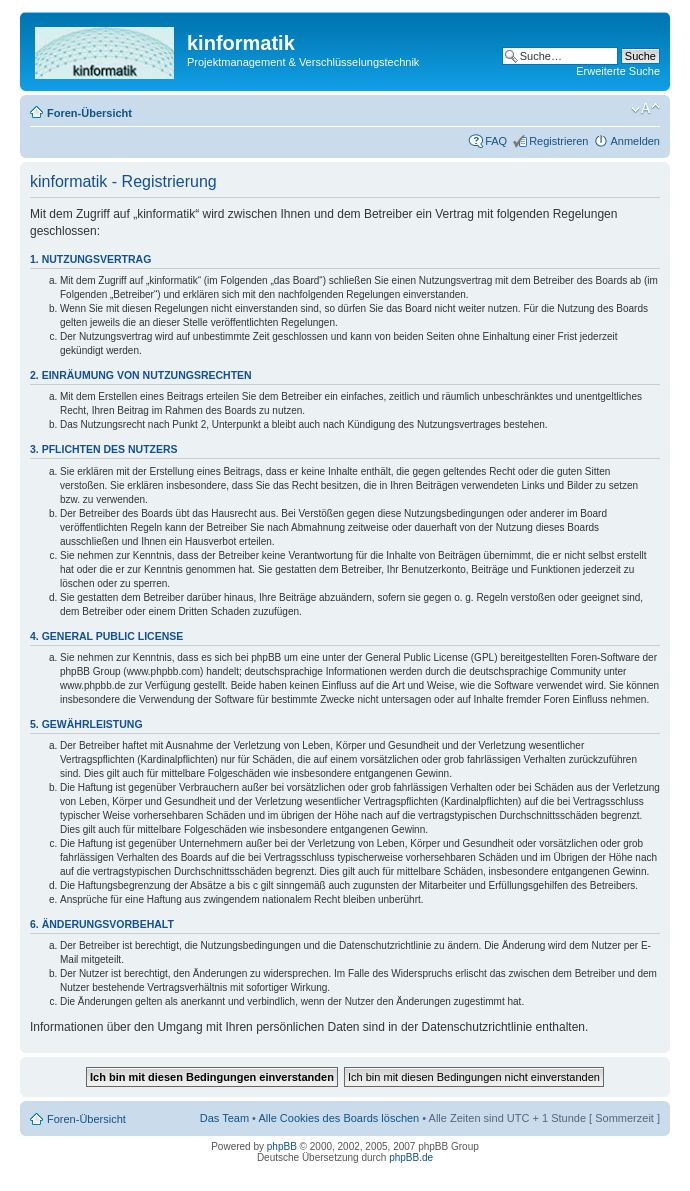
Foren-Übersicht (89, 113)
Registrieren (558, 141)
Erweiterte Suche (618, 71)
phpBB (282, 1146)
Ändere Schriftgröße (645, 109)
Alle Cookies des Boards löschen (338, 1118)
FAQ (496, 141)
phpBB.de (411, 1157)
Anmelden (635, 141)
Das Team (224, 1118)
